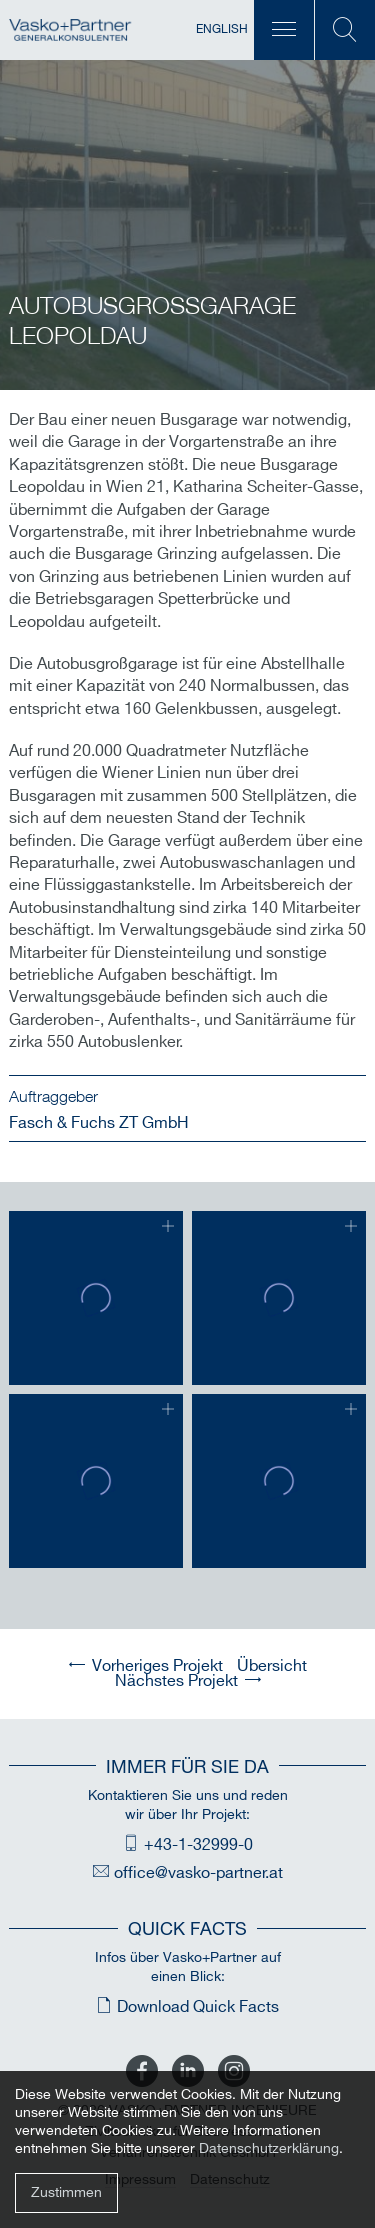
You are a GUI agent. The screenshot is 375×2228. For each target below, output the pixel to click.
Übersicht (272, 1666)
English (222, 29)
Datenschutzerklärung (269, 2148)
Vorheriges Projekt (157, 1666)
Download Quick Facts (198, 2007)
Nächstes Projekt (176, 1681)
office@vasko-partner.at (198, 1873)
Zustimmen (66, 2192)
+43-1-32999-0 (198, 1845)
